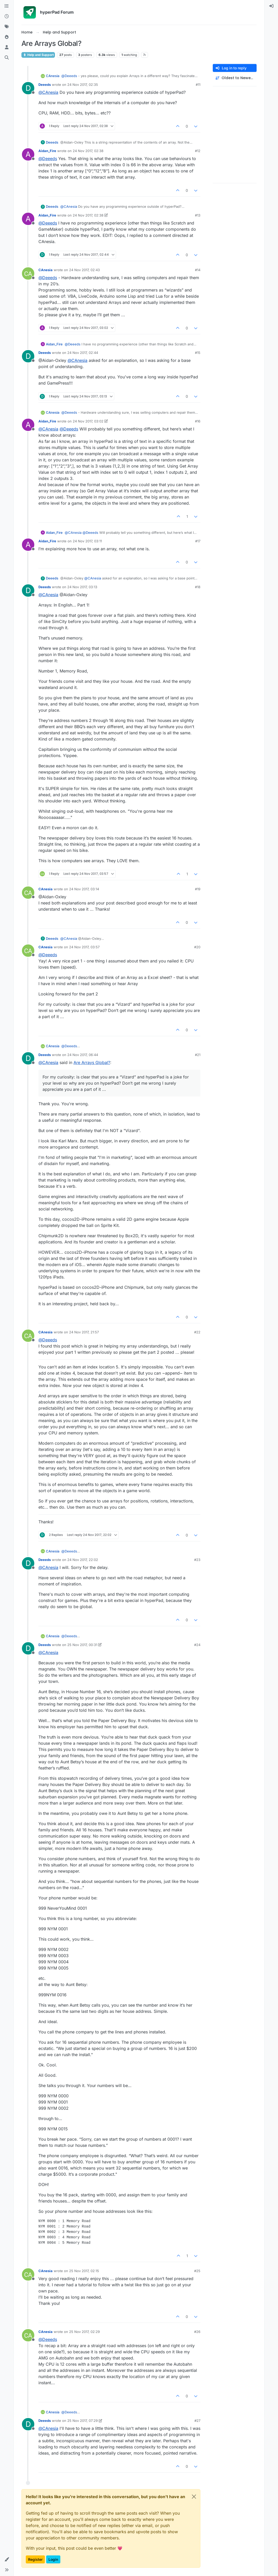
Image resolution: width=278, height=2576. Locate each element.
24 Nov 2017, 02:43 (84, 270)
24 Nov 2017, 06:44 (82, 1055)
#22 (197, 1332)
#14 (197, 270)
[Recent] (6, 16)
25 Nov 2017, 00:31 (82, 1645)
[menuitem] (271, 6)
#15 (197, 353)
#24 (197, 1645)
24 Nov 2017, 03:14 (84, 889)
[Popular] (6, 37)
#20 (197, 947)
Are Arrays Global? (91, 1062)
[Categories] (6, 6)
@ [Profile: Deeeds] (69, 76)
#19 (197, 889)
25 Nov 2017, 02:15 (84, 2271)
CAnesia (52, 76)
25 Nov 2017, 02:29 (84, 2332)
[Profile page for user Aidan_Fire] (28, 154)
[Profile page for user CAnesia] (28, 273)
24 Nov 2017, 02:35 (82, 84)
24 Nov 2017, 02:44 (82, 353)
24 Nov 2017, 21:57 (84, 1332)
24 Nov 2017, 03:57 (84, 947)
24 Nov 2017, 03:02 (88, 421)
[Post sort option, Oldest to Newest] (235, 78)
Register (35, 2559)
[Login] (271, 6)
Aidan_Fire (47, 151)
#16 (197, 421)
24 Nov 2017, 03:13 (82, 587)
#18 (197, 587)
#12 (197, 151)
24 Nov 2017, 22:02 (82, 1560)
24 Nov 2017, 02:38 (88, 151)
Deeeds (44, 84)
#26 (197, 2332)
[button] (6, 2559)
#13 (197, 215)
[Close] (194, 2496)
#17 (197, 541)
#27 (197, 2421)
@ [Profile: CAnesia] (48, 92)
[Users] (6, 47)
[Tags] (6, 27)
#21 (197, 1055)
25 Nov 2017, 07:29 (82, 2421)
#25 (197, 2271)
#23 (197, 1560)
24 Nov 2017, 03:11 (87, 541)
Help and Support (38, 55)
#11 (198, 84)
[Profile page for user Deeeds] (28, 88)
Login (53, 2559)
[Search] (6, 58)
